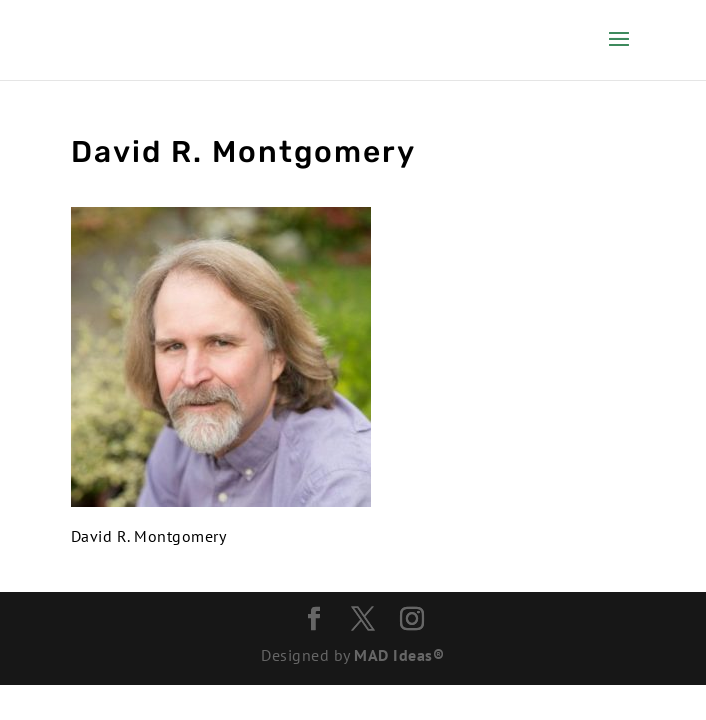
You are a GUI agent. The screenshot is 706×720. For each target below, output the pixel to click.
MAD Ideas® (399, 655)
